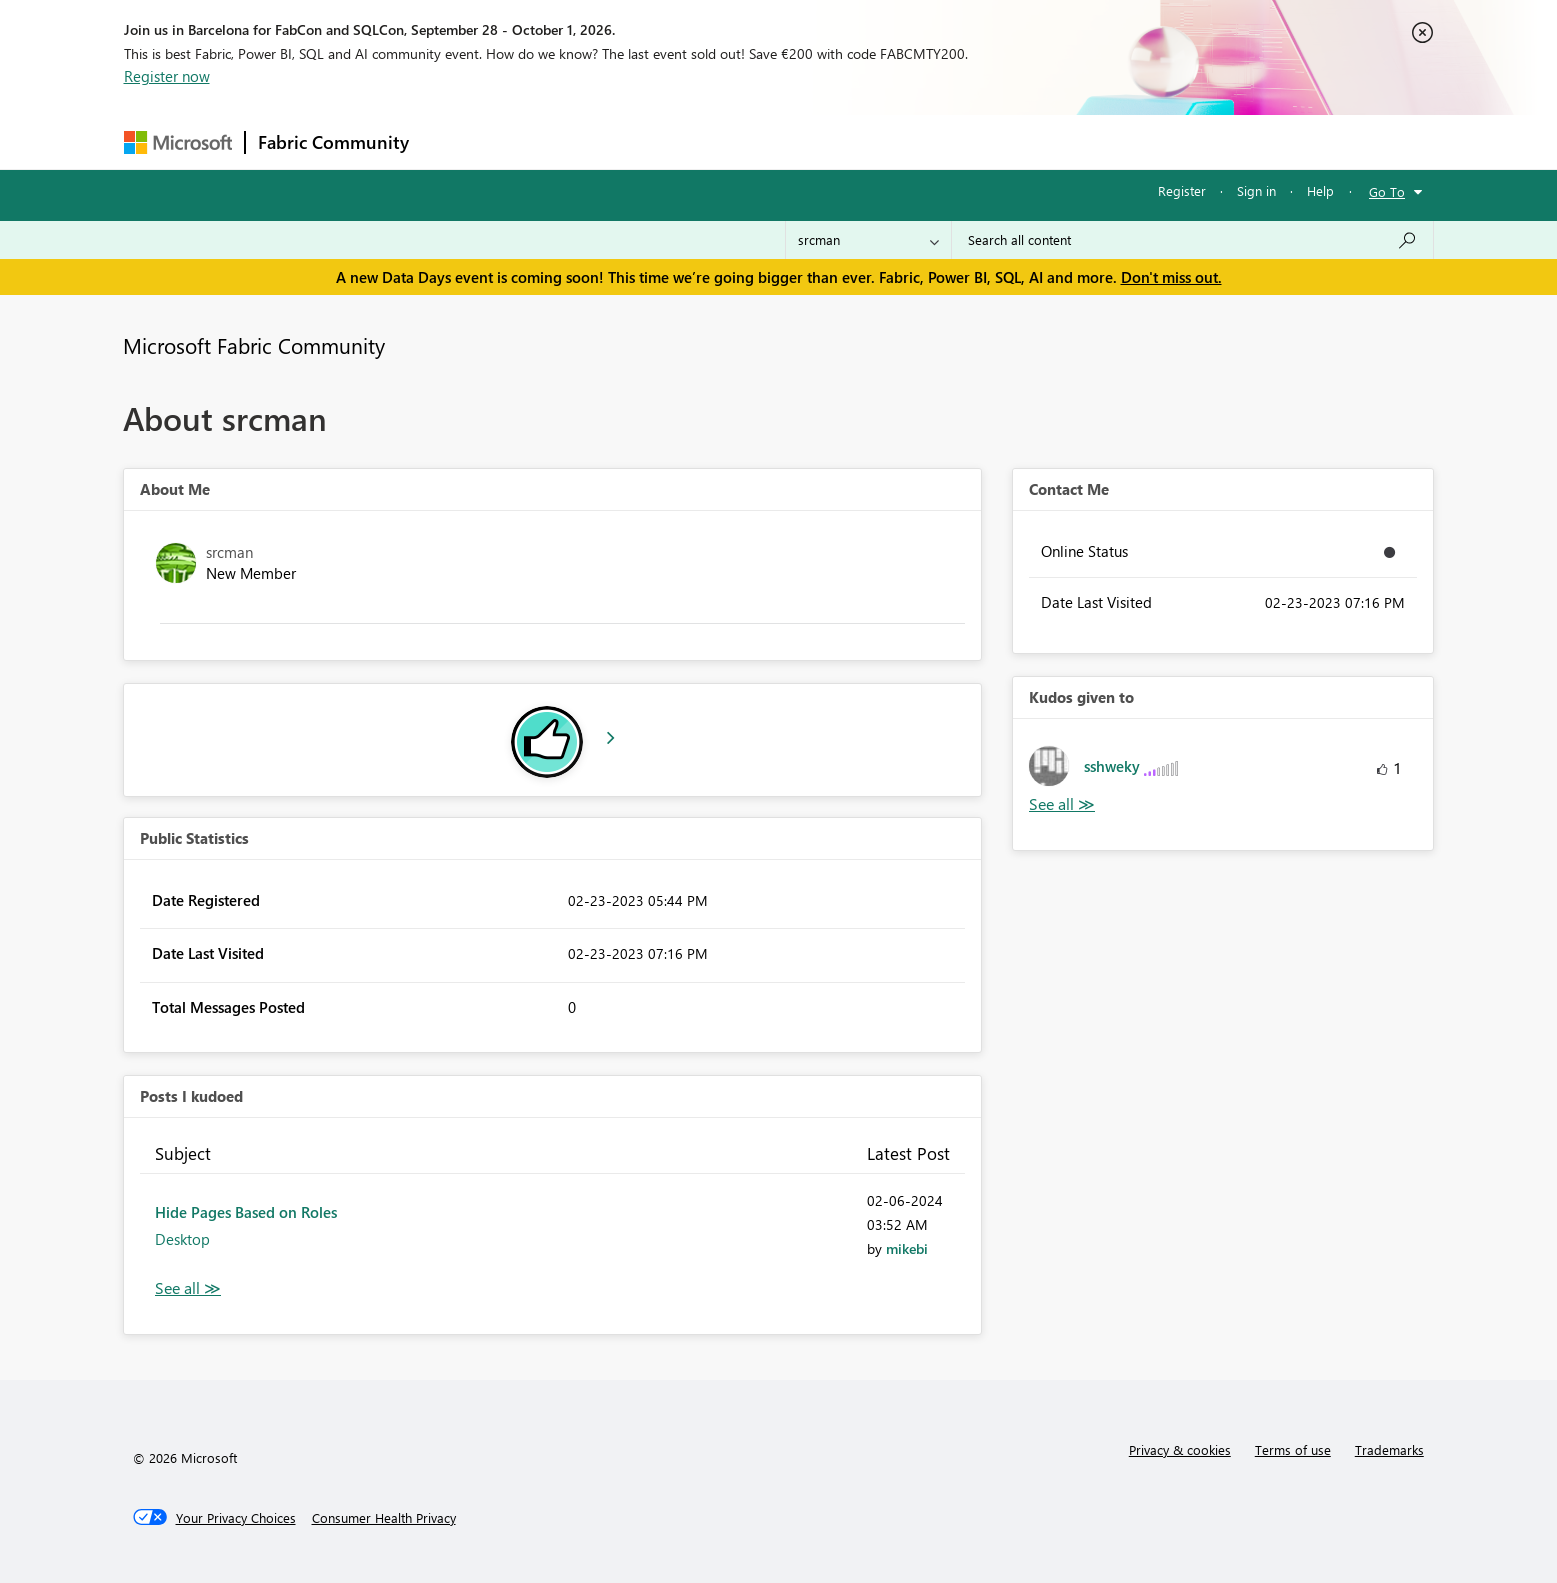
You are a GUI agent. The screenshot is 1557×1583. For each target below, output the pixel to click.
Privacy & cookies (1180, 1449)
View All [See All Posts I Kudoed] (188, 1288)
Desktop (182, 1239)
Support (964, 141)
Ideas (624, 141)
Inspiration (542, 141)
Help (1320, 190)
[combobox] (1192, 240)
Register (1182, 190)
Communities (713, 141)
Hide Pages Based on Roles (246, 1212)
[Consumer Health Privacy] (384, 1518)
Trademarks (1389, 1449)
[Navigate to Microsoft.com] (178, 142)
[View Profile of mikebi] (907, 1248)
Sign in (1256, 190)
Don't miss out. (1171, 277)
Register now (167, 76)
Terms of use (1293, 1449)
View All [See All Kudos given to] (1062, 804)
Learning (880, 141)
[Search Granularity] (868, 240)
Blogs (803, 141)
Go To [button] (1387, 191)
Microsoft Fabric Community (254, 345)
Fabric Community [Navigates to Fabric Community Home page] (333, 142)
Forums (454, 141)
